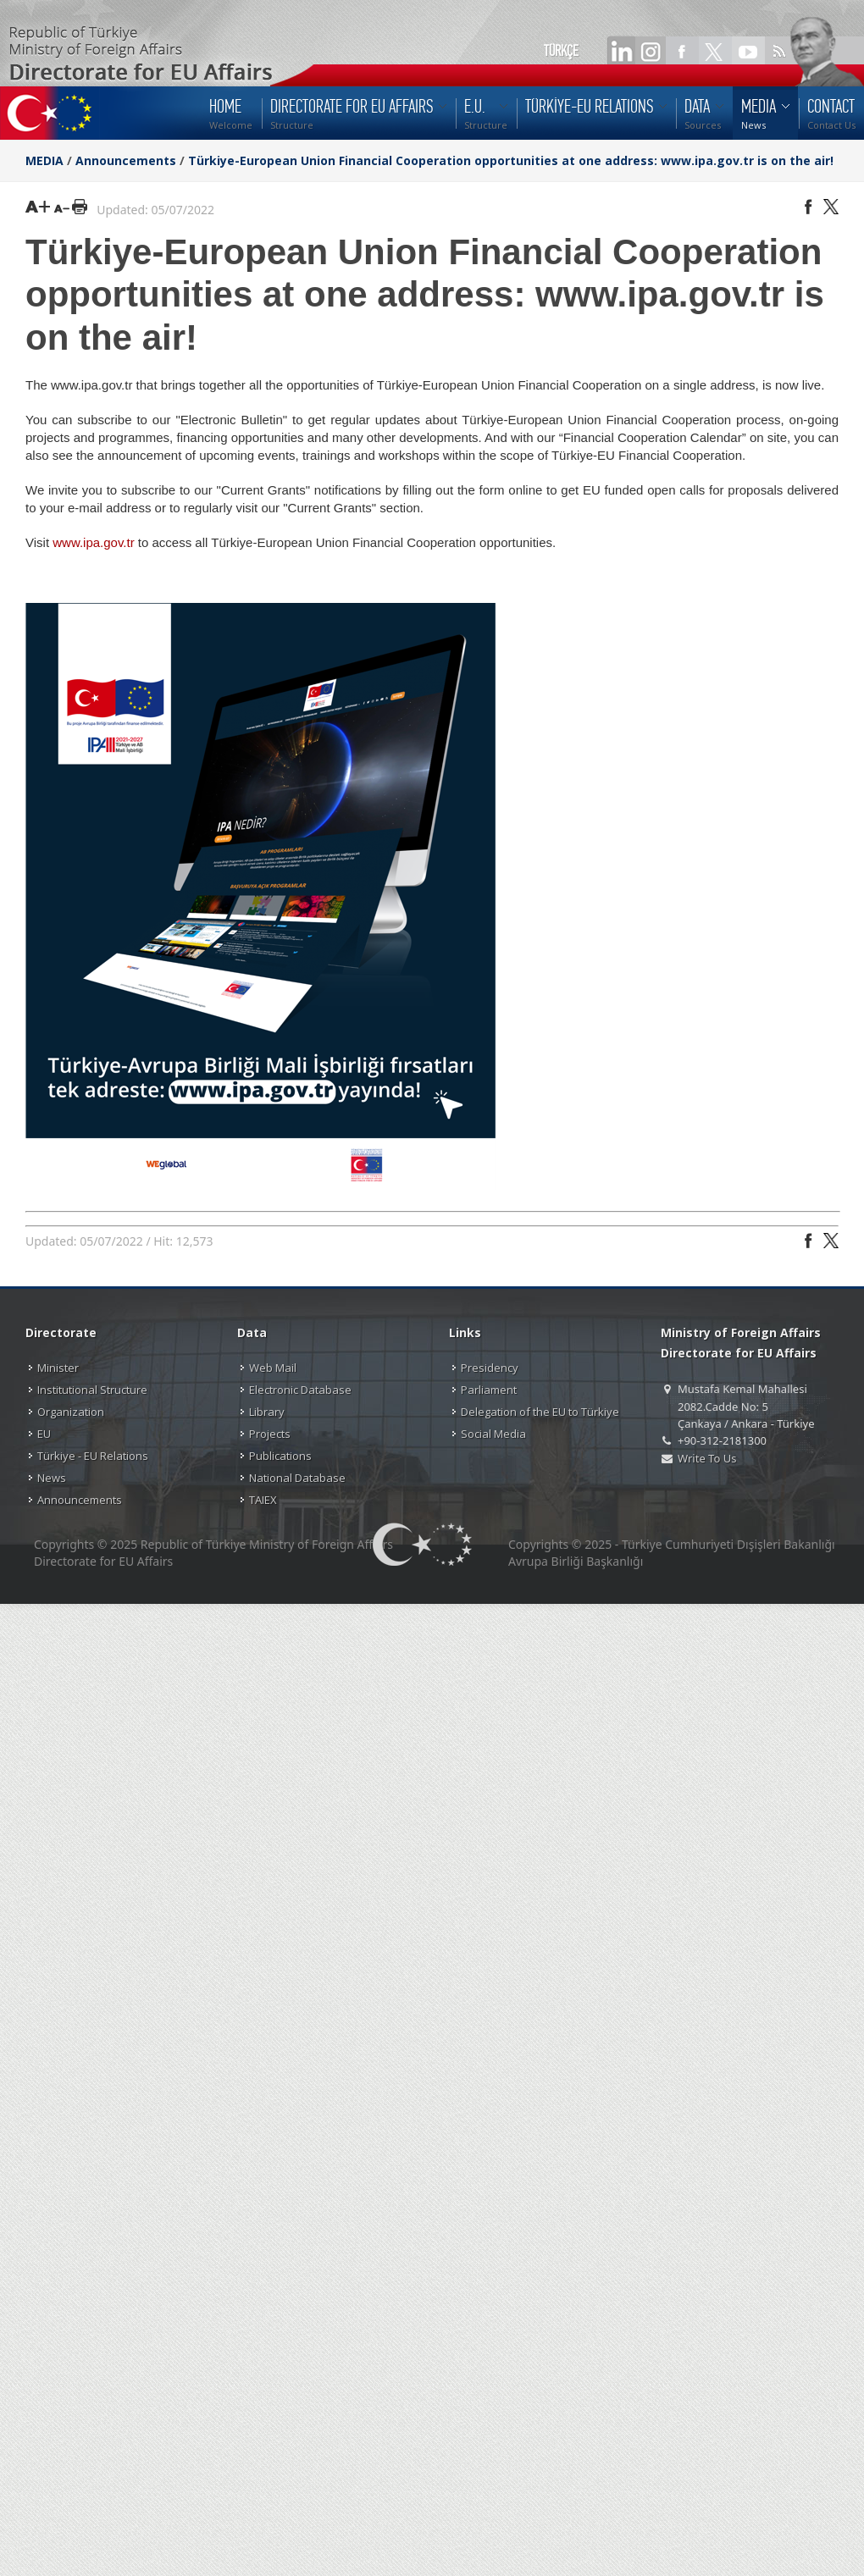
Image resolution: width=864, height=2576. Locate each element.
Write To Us (707, 1458)
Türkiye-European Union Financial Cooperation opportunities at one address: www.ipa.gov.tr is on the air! (511, 160)
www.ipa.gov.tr (93, 542)
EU (44, 1433)
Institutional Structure (92, 1389)
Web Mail (272, 1367)
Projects (270, 1433)
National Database (297, 1477)
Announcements (125, 160)
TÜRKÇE (561, 50)
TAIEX (263, 1499)
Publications (280, 1455)
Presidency (489, 1367)
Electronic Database (300, 1389)
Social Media (493, 1433)
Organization (70, 1411)
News (51, 1477)
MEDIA (44, 160)
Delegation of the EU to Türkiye (540, 1411)
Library (267, 1411)
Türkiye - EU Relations (92, 1455)
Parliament (489, 1389)
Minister (58, 1367)
